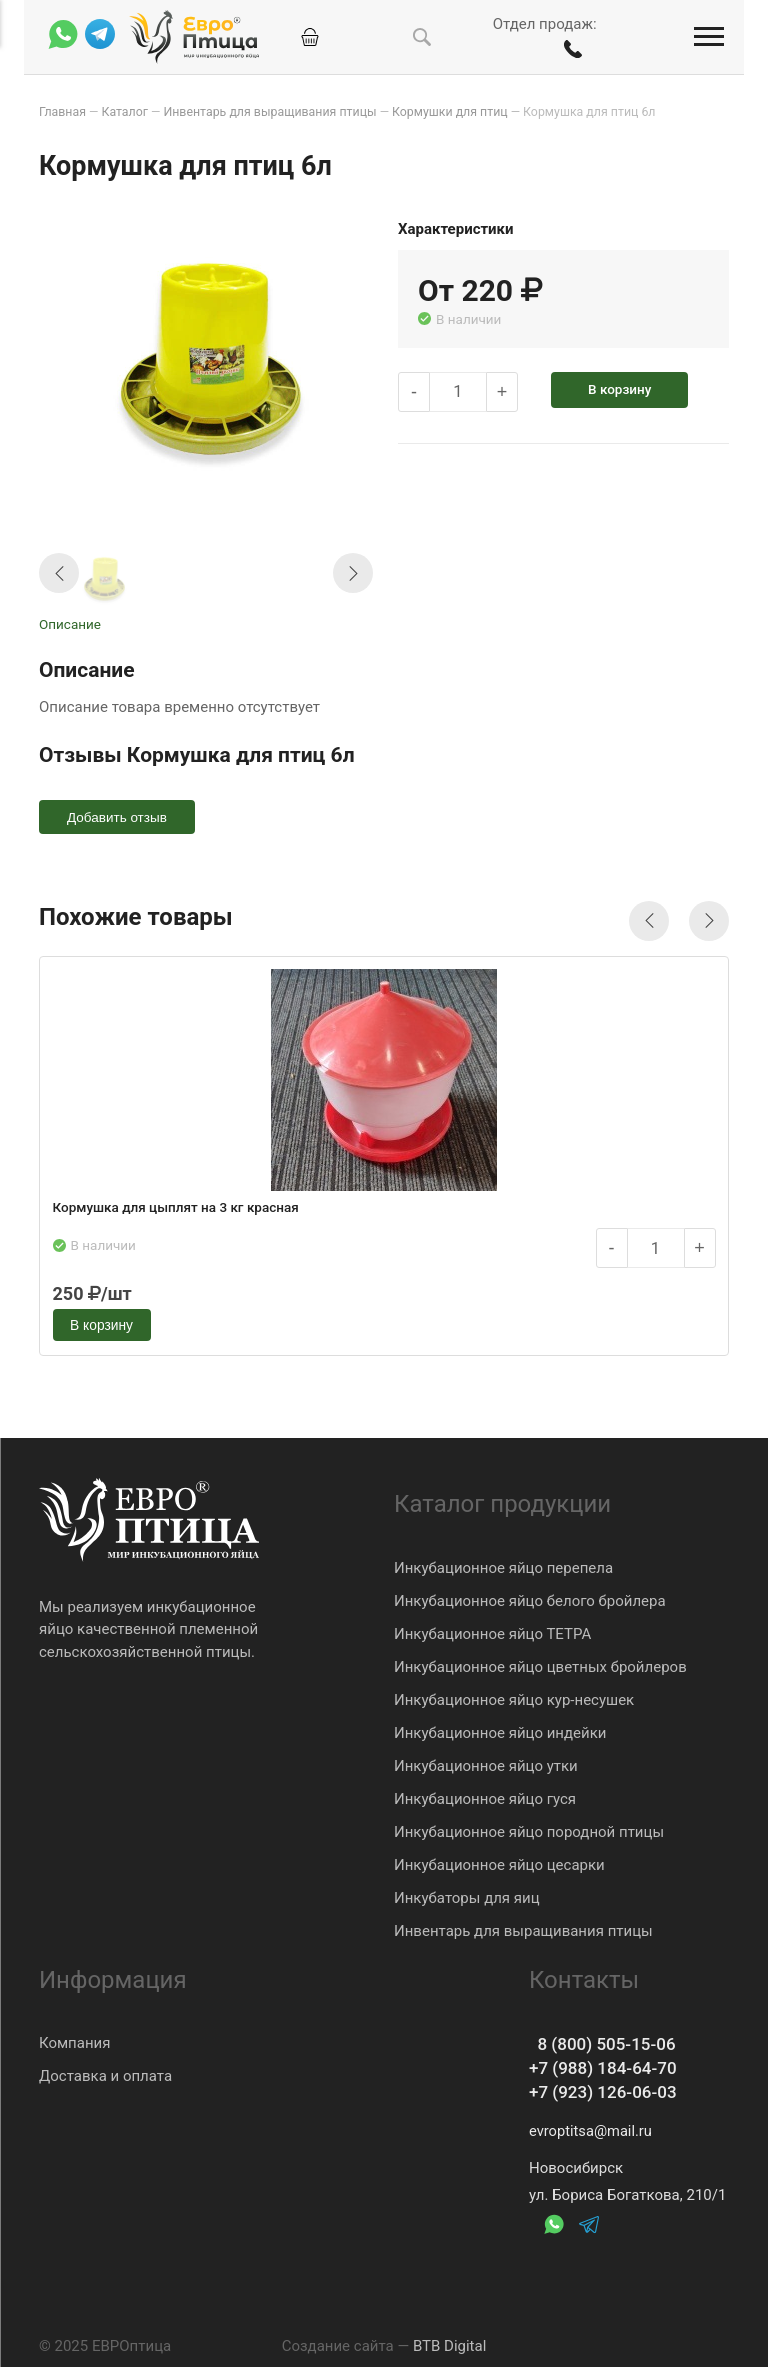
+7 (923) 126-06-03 (607, 2091)
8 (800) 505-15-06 (606, 2041)
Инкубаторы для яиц (467, 1893)
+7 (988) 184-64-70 (607, 2066)
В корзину (625, 388)
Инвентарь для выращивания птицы (523, 1926)
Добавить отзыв (119, 816)
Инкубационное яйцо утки (486, 1761)
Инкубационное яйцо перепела (503, 1563)
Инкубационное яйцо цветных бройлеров (540, 1662)
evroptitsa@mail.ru (592, 2131)
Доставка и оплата (105, 2072)
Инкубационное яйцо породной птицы (529, 1827)
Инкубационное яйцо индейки (500, 1728)
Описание (70, 623)
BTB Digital (449, 2346)
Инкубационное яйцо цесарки (499, 1860)
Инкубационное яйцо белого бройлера (530, 1596)
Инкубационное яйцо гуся (485, 1794)
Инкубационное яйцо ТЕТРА (492, 1629)
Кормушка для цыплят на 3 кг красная (177, 1209)
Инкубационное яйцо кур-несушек (514, 1695)
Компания (74, 2039)
